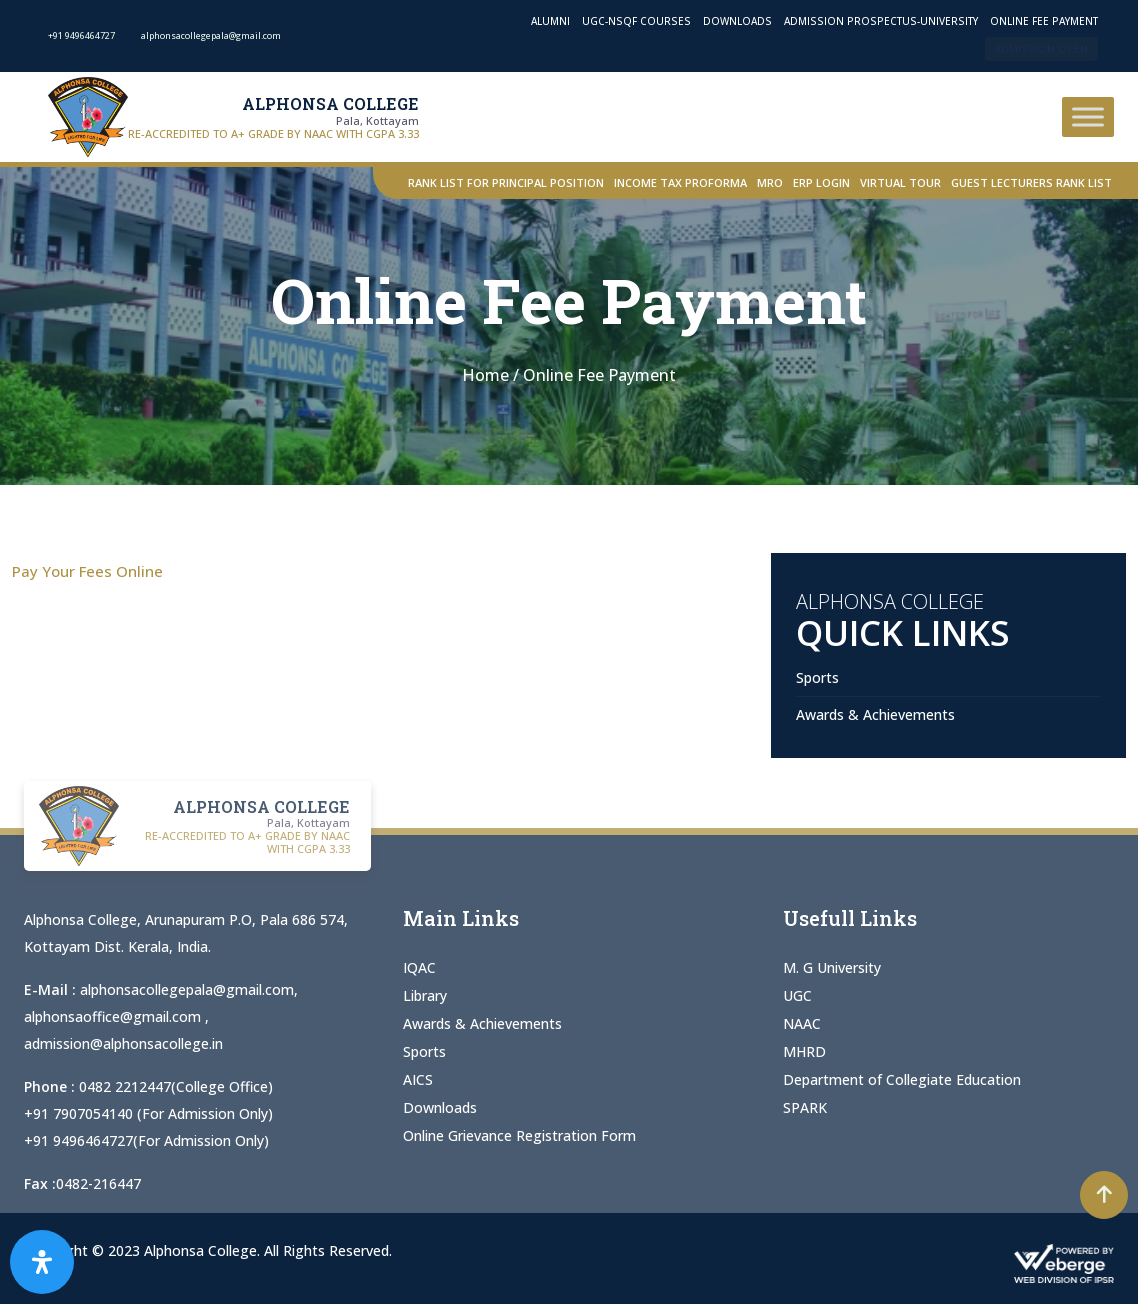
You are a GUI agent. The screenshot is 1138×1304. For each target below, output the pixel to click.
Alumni (550, 21)
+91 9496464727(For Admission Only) (146, 1140)
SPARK (805, 1107)
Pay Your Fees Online (87, 571)
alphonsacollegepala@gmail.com (187, 989)
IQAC (419, 967)
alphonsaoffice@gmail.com (114, 1016)
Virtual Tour (900, 182)
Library (425, 995)
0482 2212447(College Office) (176, 1086)
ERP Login (821, 182)
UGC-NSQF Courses (636, 21)
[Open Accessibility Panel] (42, 1262)
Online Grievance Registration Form (519, 1135)
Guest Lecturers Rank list (1031, 182)
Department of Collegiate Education (902, 1079)
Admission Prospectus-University (881, 21)
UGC (797, 995)
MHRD (804, 1051)
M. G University (832, 967)
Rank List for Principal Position (506, 182)
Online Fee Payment (1044, 21)
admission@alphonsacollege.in (123, 1043)
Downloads (737, 21)
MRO (770, 182)
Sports (817, 677)
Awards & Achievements (875, 714)
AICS (418, 1079)
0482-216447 (98, 1183)
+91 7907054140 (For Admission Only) (148, 1113)
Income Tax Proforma (680, 182)
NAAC (802, 1023)
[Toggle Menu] (1088, 116)
